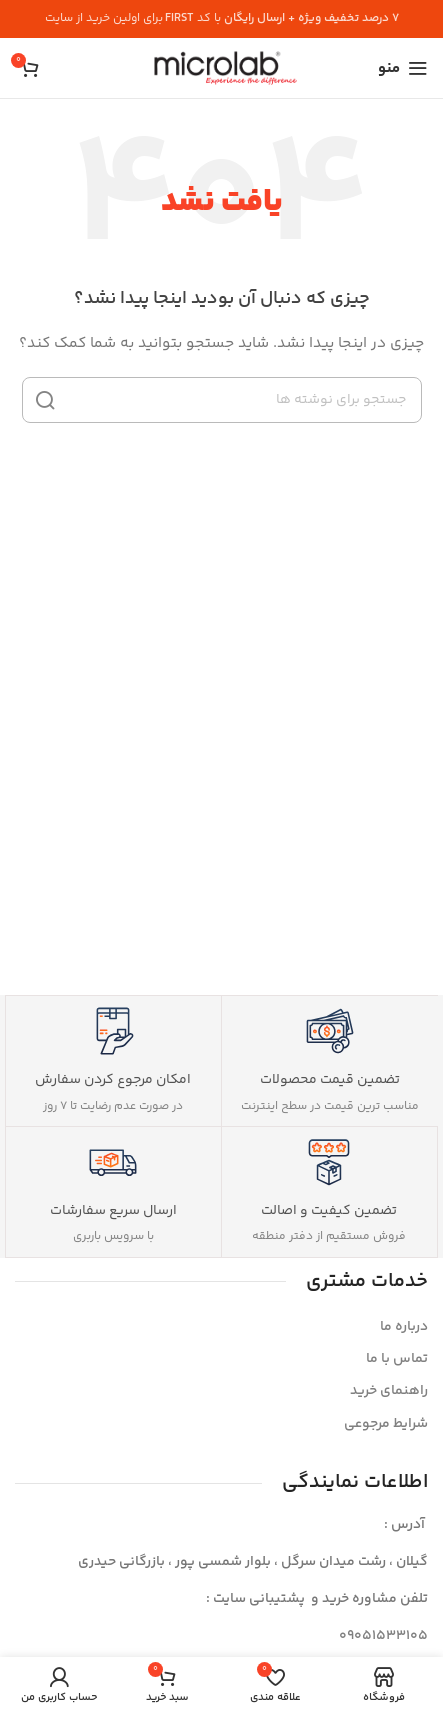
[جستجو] (222, 400)
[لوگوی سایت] (222, 68)
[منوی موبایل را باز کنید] (403, 68)
